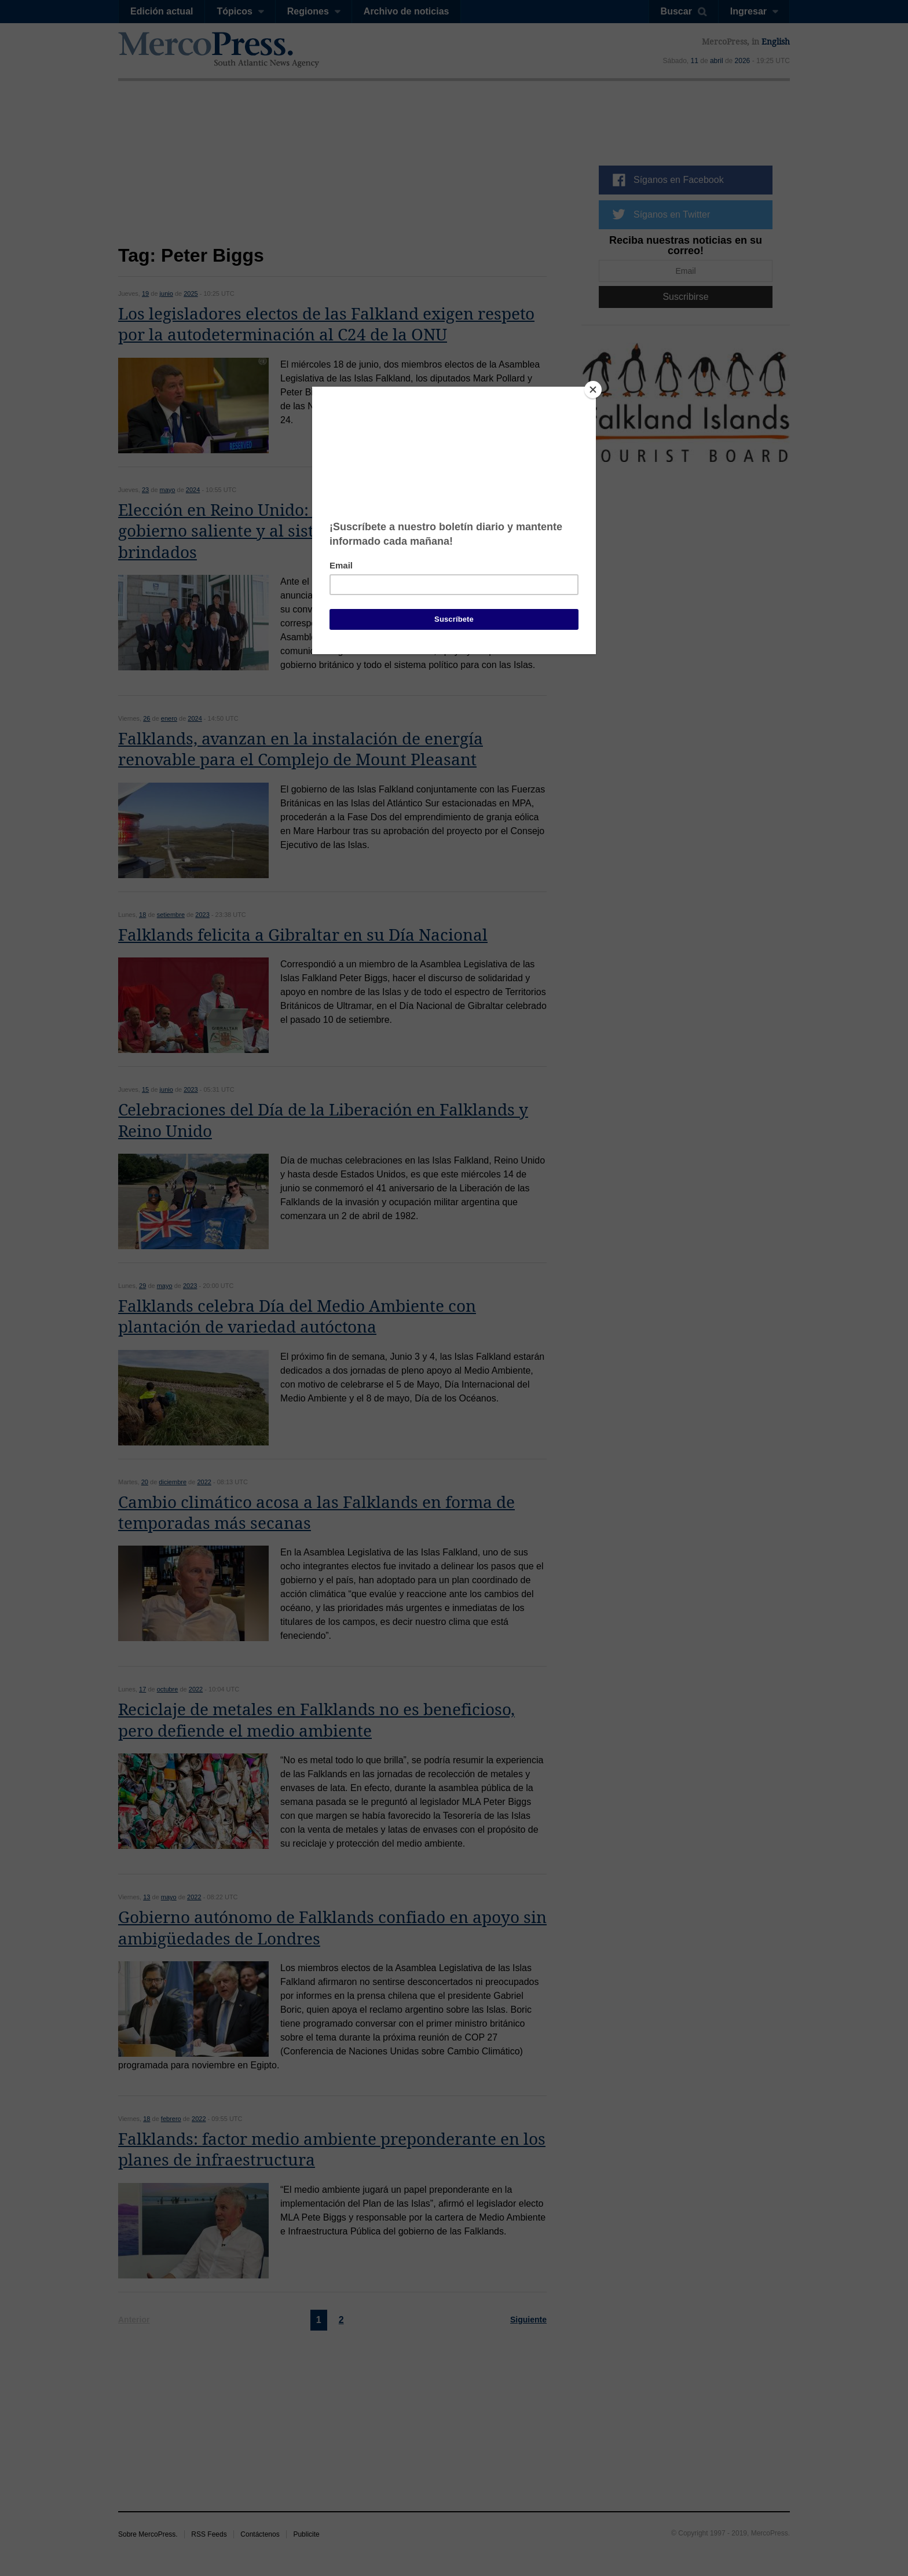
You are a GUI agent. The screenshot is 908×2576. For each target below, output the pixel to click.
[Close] (593, 389)
